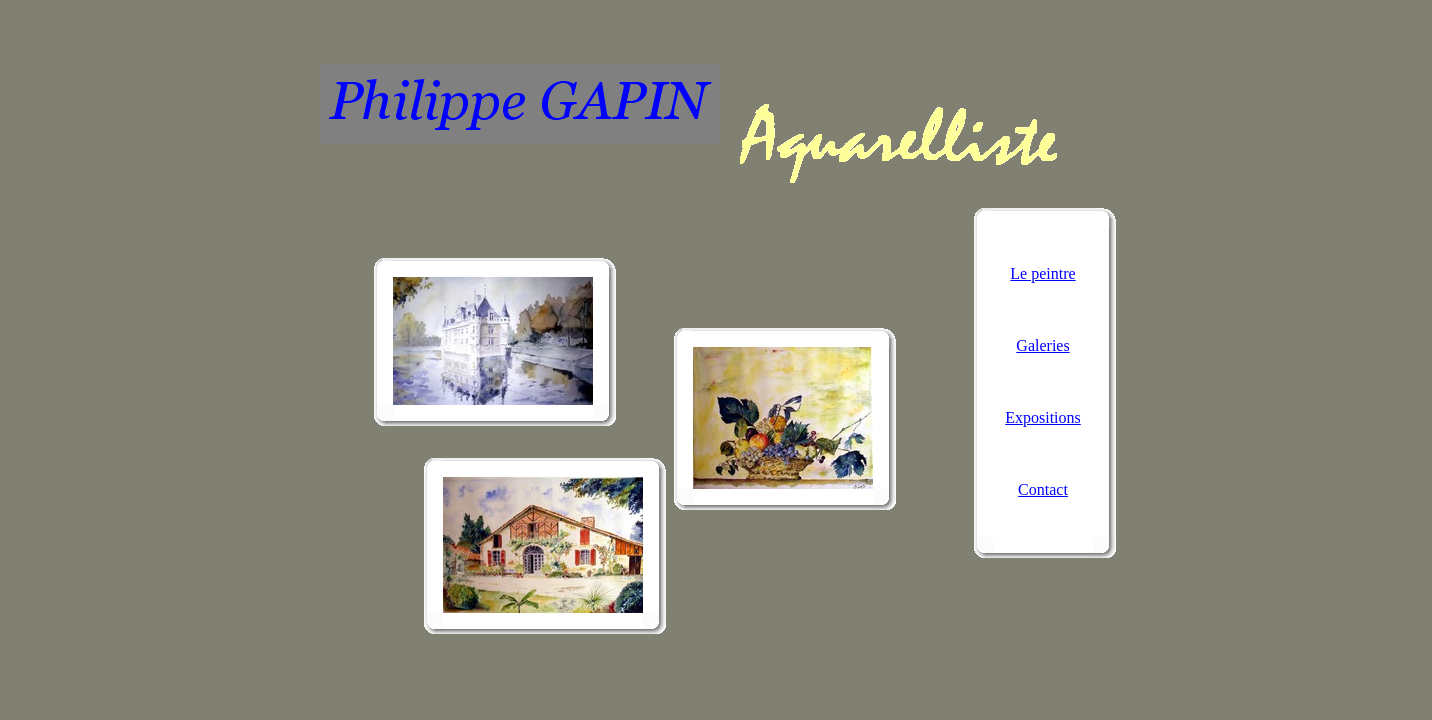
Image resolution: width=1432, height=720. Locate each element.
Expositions (1043, 417)
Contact (1043, 489)
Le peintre (1042, 273)
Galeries (1042, 345)
